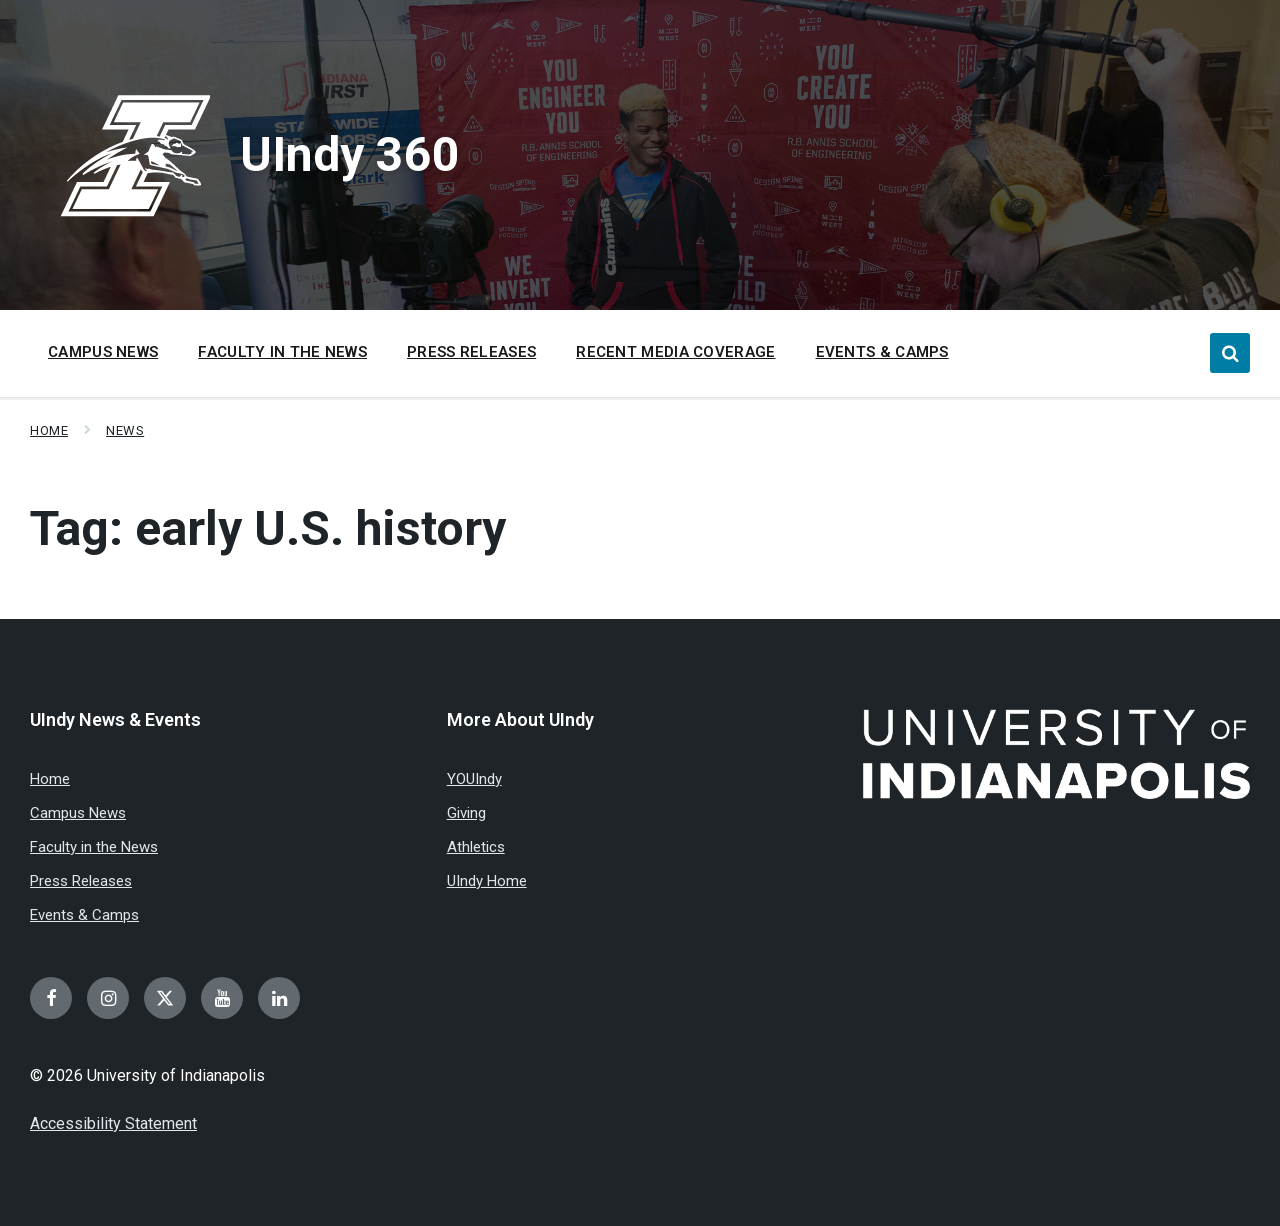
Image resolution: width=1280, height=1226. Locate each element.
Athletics (476, 847)
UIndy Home (487, 881)
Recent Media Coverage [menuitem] (675, 352)
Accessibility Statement (113, 1123)
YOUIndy (474, 779)
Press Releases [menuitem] (471, 352)
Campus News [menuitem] (103, 352)
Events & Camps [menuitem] (882, 352)
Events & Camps (84, 915)
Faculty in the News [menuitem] (282, 352)
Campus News (78, 813)
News (125, 430)
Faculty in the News (94, 847)
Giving (466, 813)
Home (49, 430)
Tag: (268, 528)
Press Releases (81, 881)
